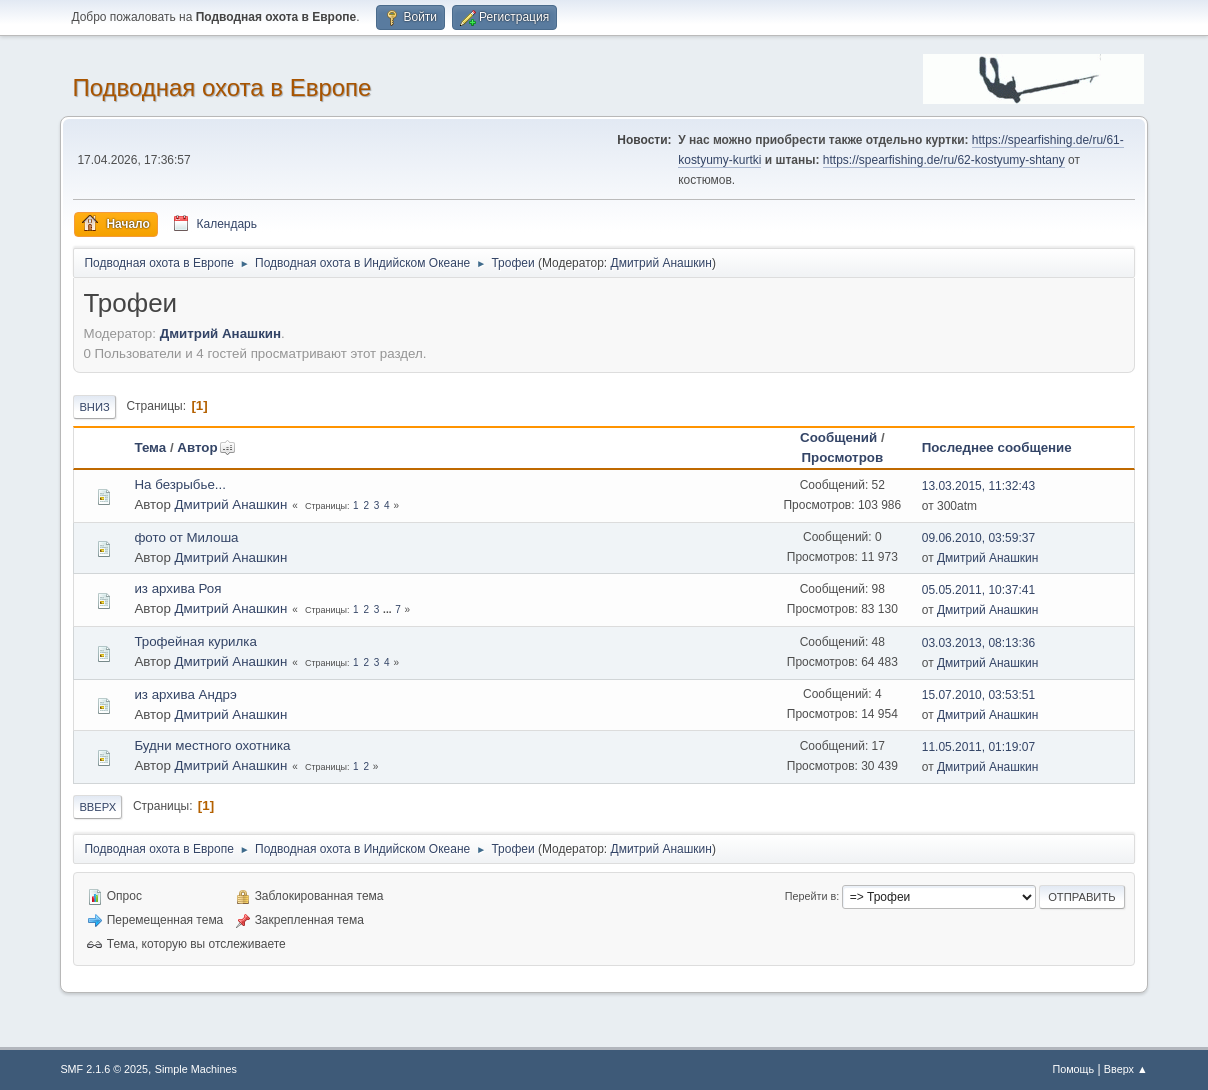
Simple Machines (196, 1069)
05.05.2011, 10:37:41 (978, 590)
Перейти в (810, 896)
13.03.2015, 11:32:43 (978, 486)
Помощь (1073, 1069)
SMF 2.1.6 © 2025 (104, 1069)
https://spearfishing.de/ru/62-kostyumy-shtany (944, 160)
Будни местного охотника (212, 745)
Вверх (97, 807)
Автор (206, 447)
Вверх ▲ (1126, 1069)
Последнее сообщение (997, 447)
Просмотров (843, 457)
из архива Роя (177, 588)
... (388, 609)
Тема (150, 447)
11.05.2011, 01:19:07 (978, 747)
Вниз (94, 407)
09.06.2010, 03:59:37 (978, 538)
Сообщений (838, 437)
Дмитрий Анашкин (661, 263)
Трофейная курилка (195, 641)
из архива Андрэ (185, 694)
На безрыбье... (180, 484)
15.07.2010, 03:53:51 (978, 695)
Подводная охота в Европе (221, 87)
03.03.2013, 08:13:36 (978, 643)
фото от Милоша (186, 537)
